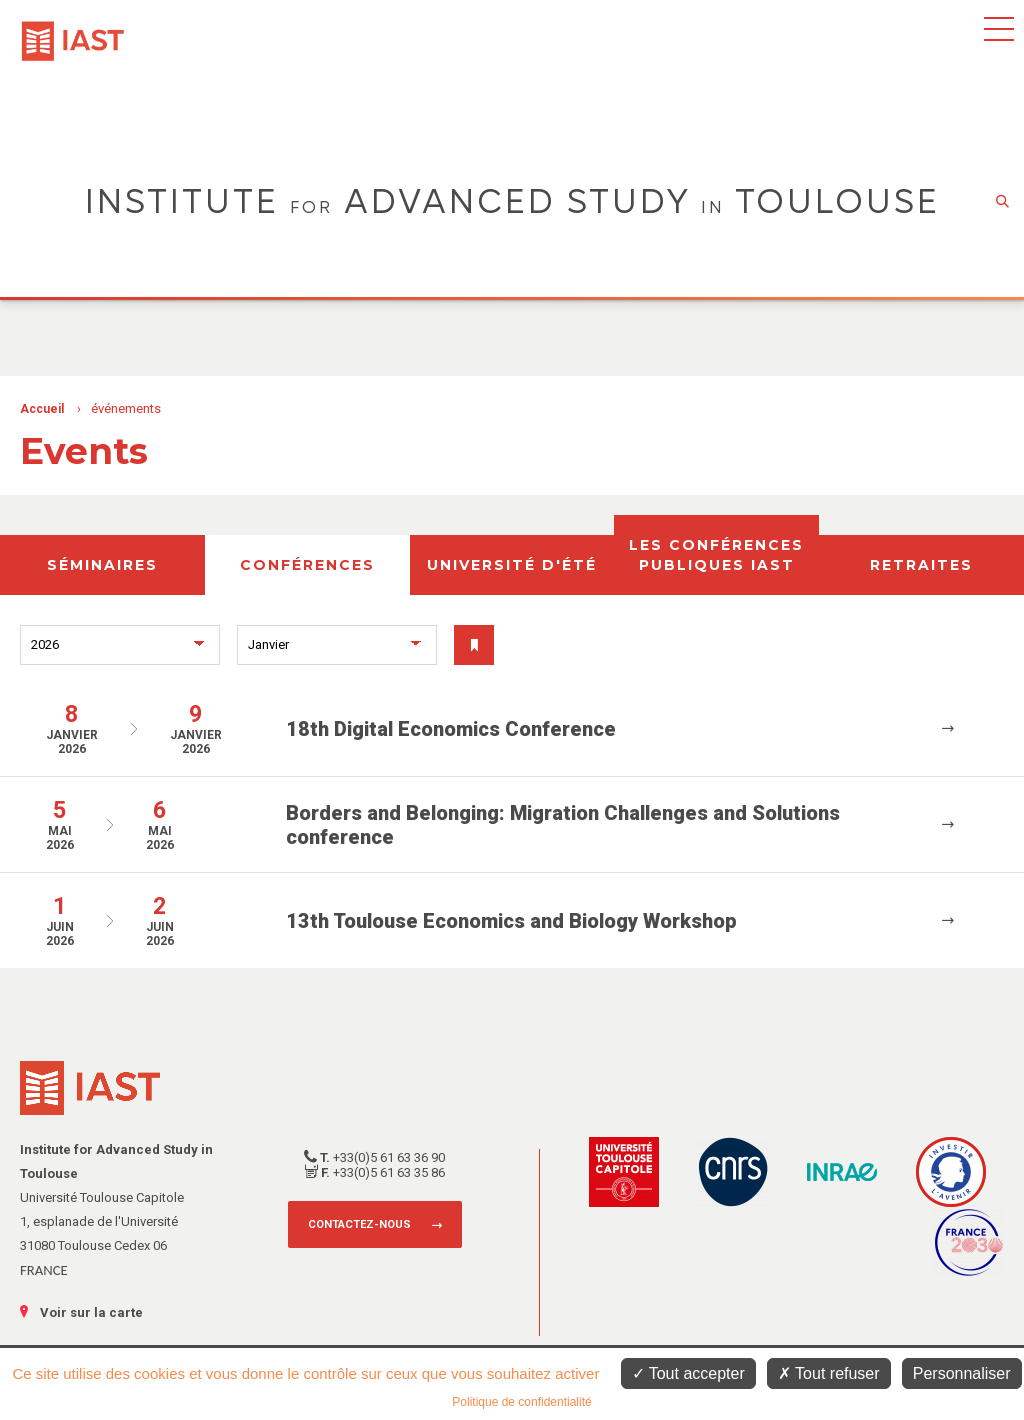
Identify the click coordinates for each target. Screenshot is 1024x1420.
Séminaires (102, 565)
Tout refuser (829, 1373)
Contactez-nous (359, 1224)
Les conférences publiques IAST (716, 555)
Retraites (921, 565)
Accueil (42, 409)
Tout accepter (688, 1373)
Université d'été (512, 565)
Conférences (307, 565)
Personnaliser (962, 1373)
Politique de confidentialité (521, 1402)
